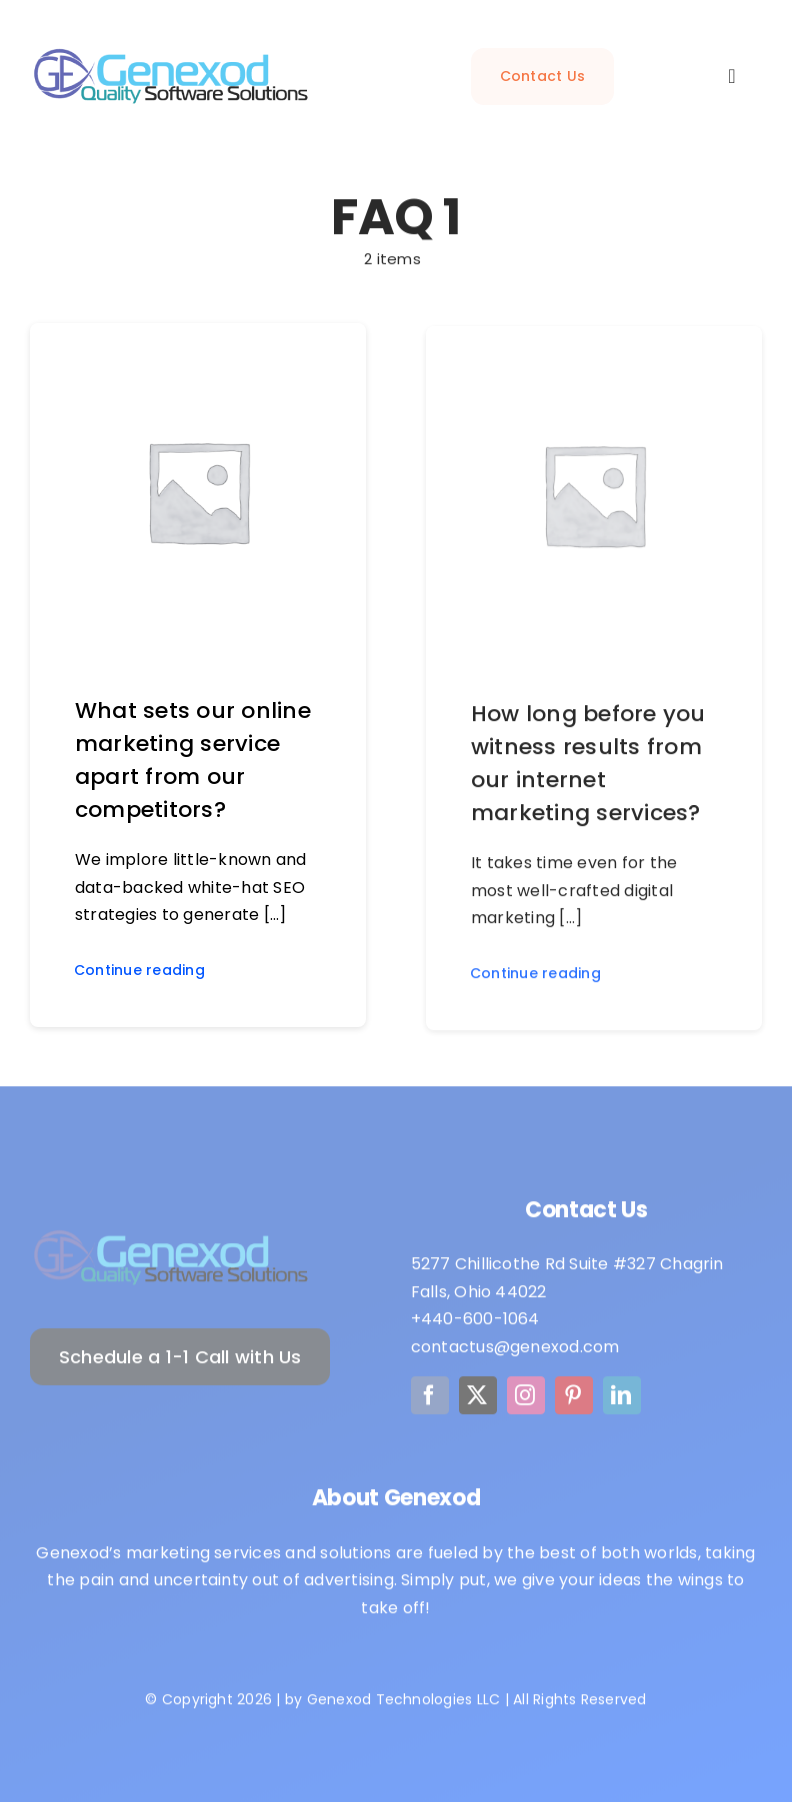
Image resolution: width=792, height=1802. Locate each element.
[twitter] (478, 1400)
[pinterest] (574, 1400)
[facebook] (430, 1400)
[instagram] (526, 1400)
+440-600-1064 (475, 1323)
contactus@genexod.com (515, 1351)
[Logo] (171, 1238)
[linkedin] (622, 1400)
